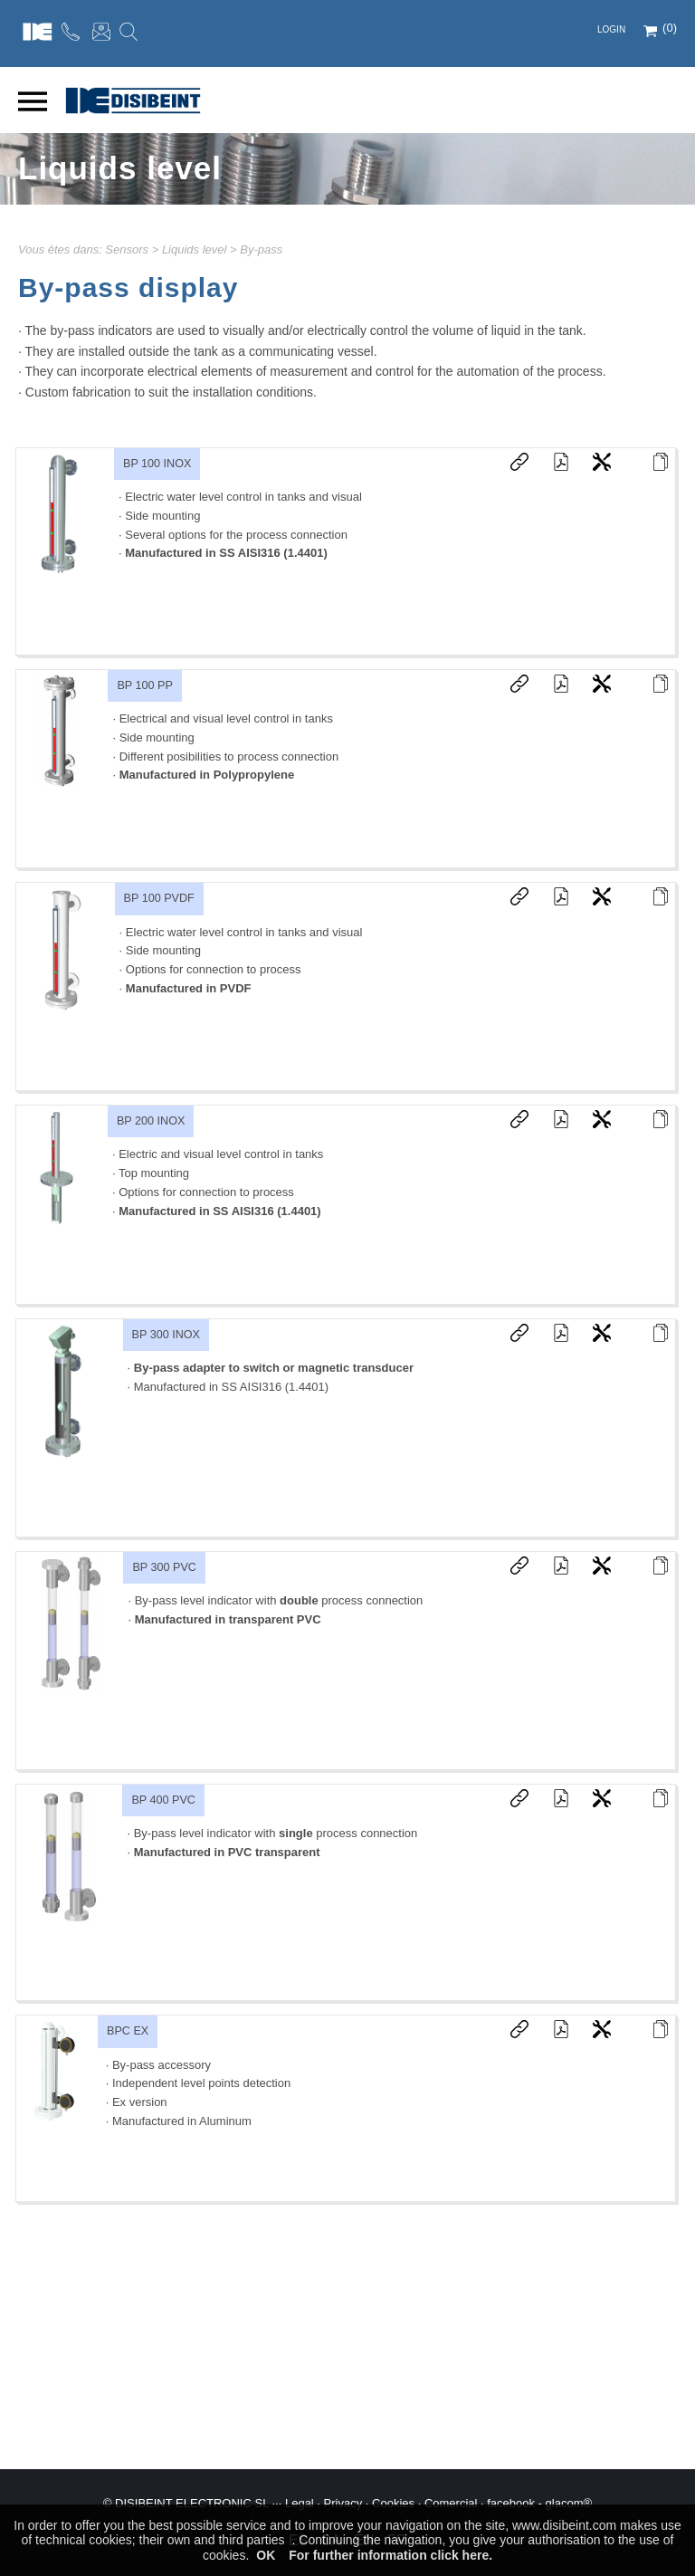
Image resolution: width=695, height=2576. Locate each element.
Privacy (343, 2503)
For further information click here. (390, 2555)
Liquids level (194, 249)
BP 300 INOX (166, 1334)
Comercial (451, 2503)
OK (265, 2555)
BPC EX (127, 2031)
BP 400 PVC (163, 1800)
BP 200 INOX (151, 1121)
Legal (299, 2503)
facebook (511, 2503)
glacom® (569, 2503)
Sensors (126, 249)
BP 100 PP (144, 685)
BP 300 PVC (163, 1567)
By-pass (261, 249)
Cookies (393, 2503)
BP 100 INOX (157, 463)
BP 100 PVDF (159, 898)
